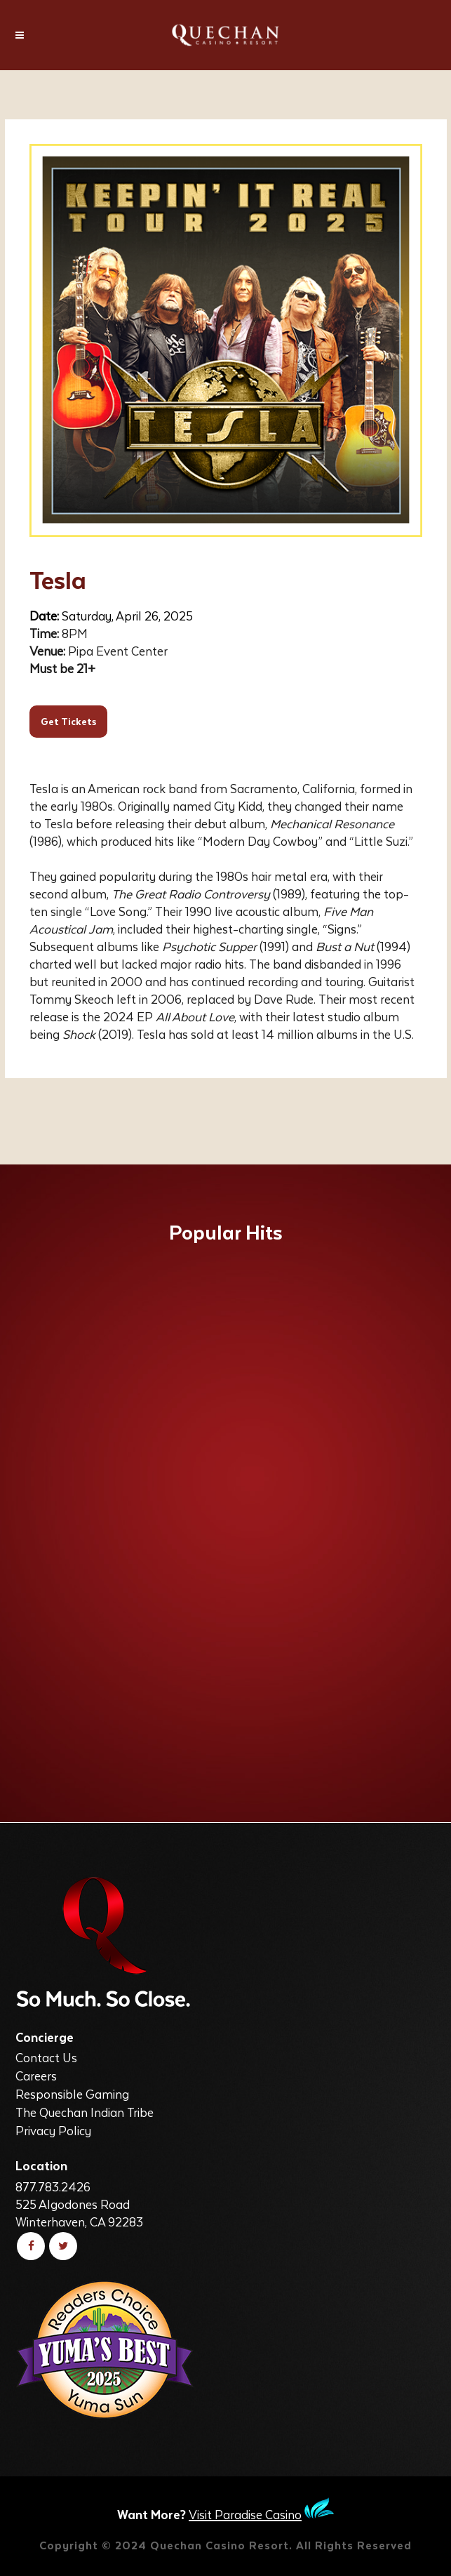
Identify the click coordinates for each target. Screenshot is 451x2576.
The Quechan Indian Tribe (84, 2112)
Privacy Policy (53, 2130)
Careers (36, 2075)
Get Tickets (68, 721)
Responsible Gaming (72, 2094)
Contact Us (46, 2057)
